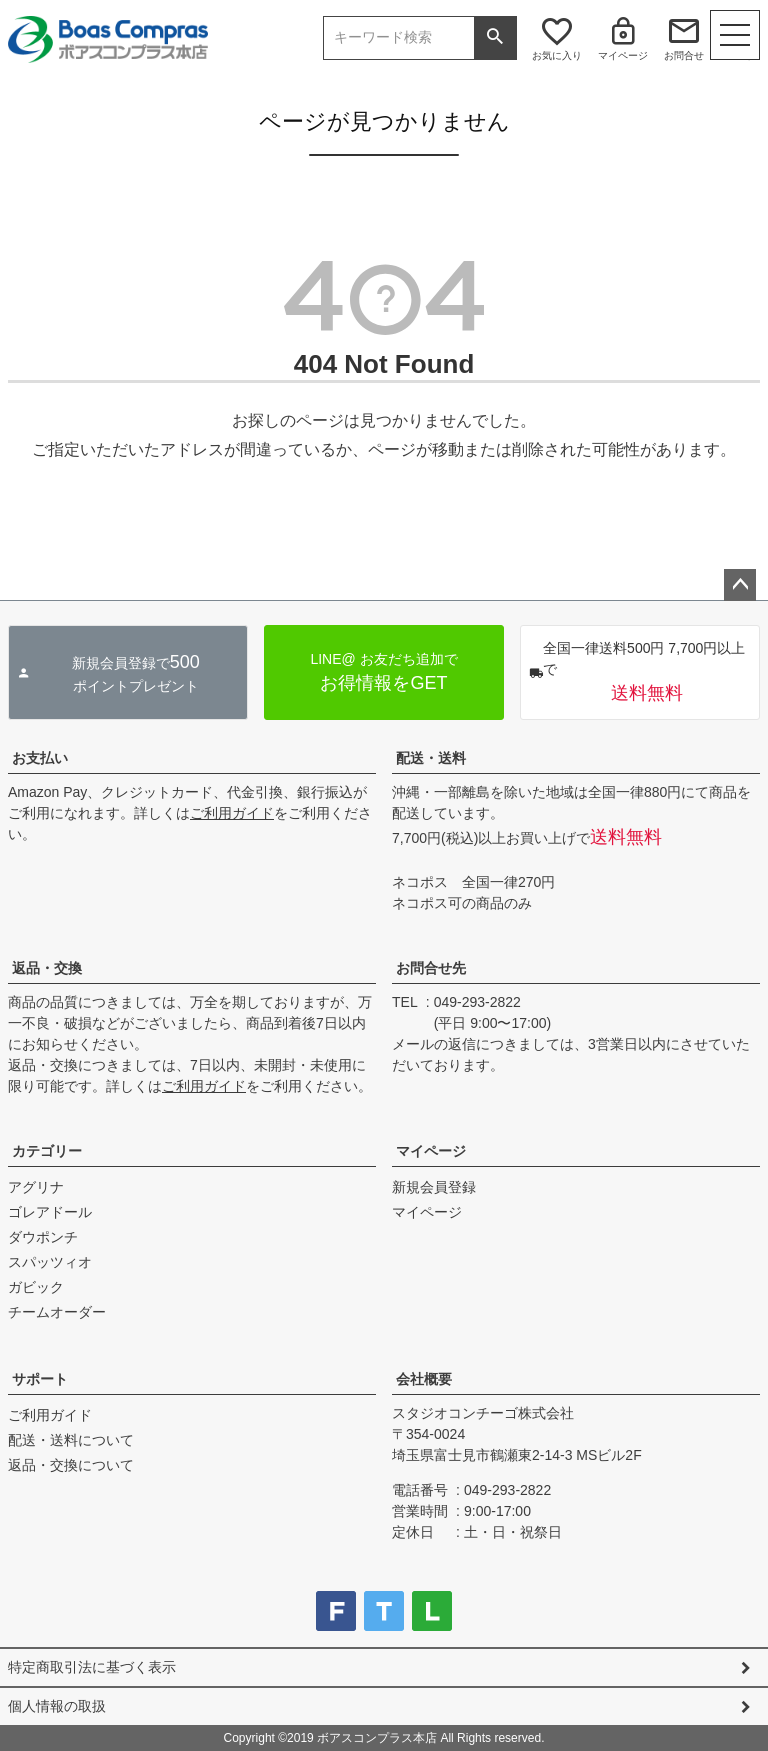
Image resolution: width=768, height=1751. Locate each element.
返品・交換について (71, 1465)
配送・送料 (431, 758)
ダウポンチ (43, 1237)
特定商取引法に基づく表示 (92, 1667)
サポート (40, 1379)
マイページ (623, 55)
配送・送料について (71, 1440)
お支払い (40, 758)
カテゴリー (47, 1151)
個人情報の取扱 (57, 1706)
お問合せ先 (431, 968)
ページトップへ (740, 585)
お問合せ (684, 55)
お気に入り (557, 55)
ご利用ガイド (232, 813)
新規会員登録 (434, 1187)
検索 (495, 38)
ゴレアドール (50, 1212)
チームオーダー (57, 1312)
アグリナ (36, 1187)
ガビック (36, 1287)
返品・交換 (47, 968)
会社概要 (424, 1379)
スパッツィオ (50, 1262)
